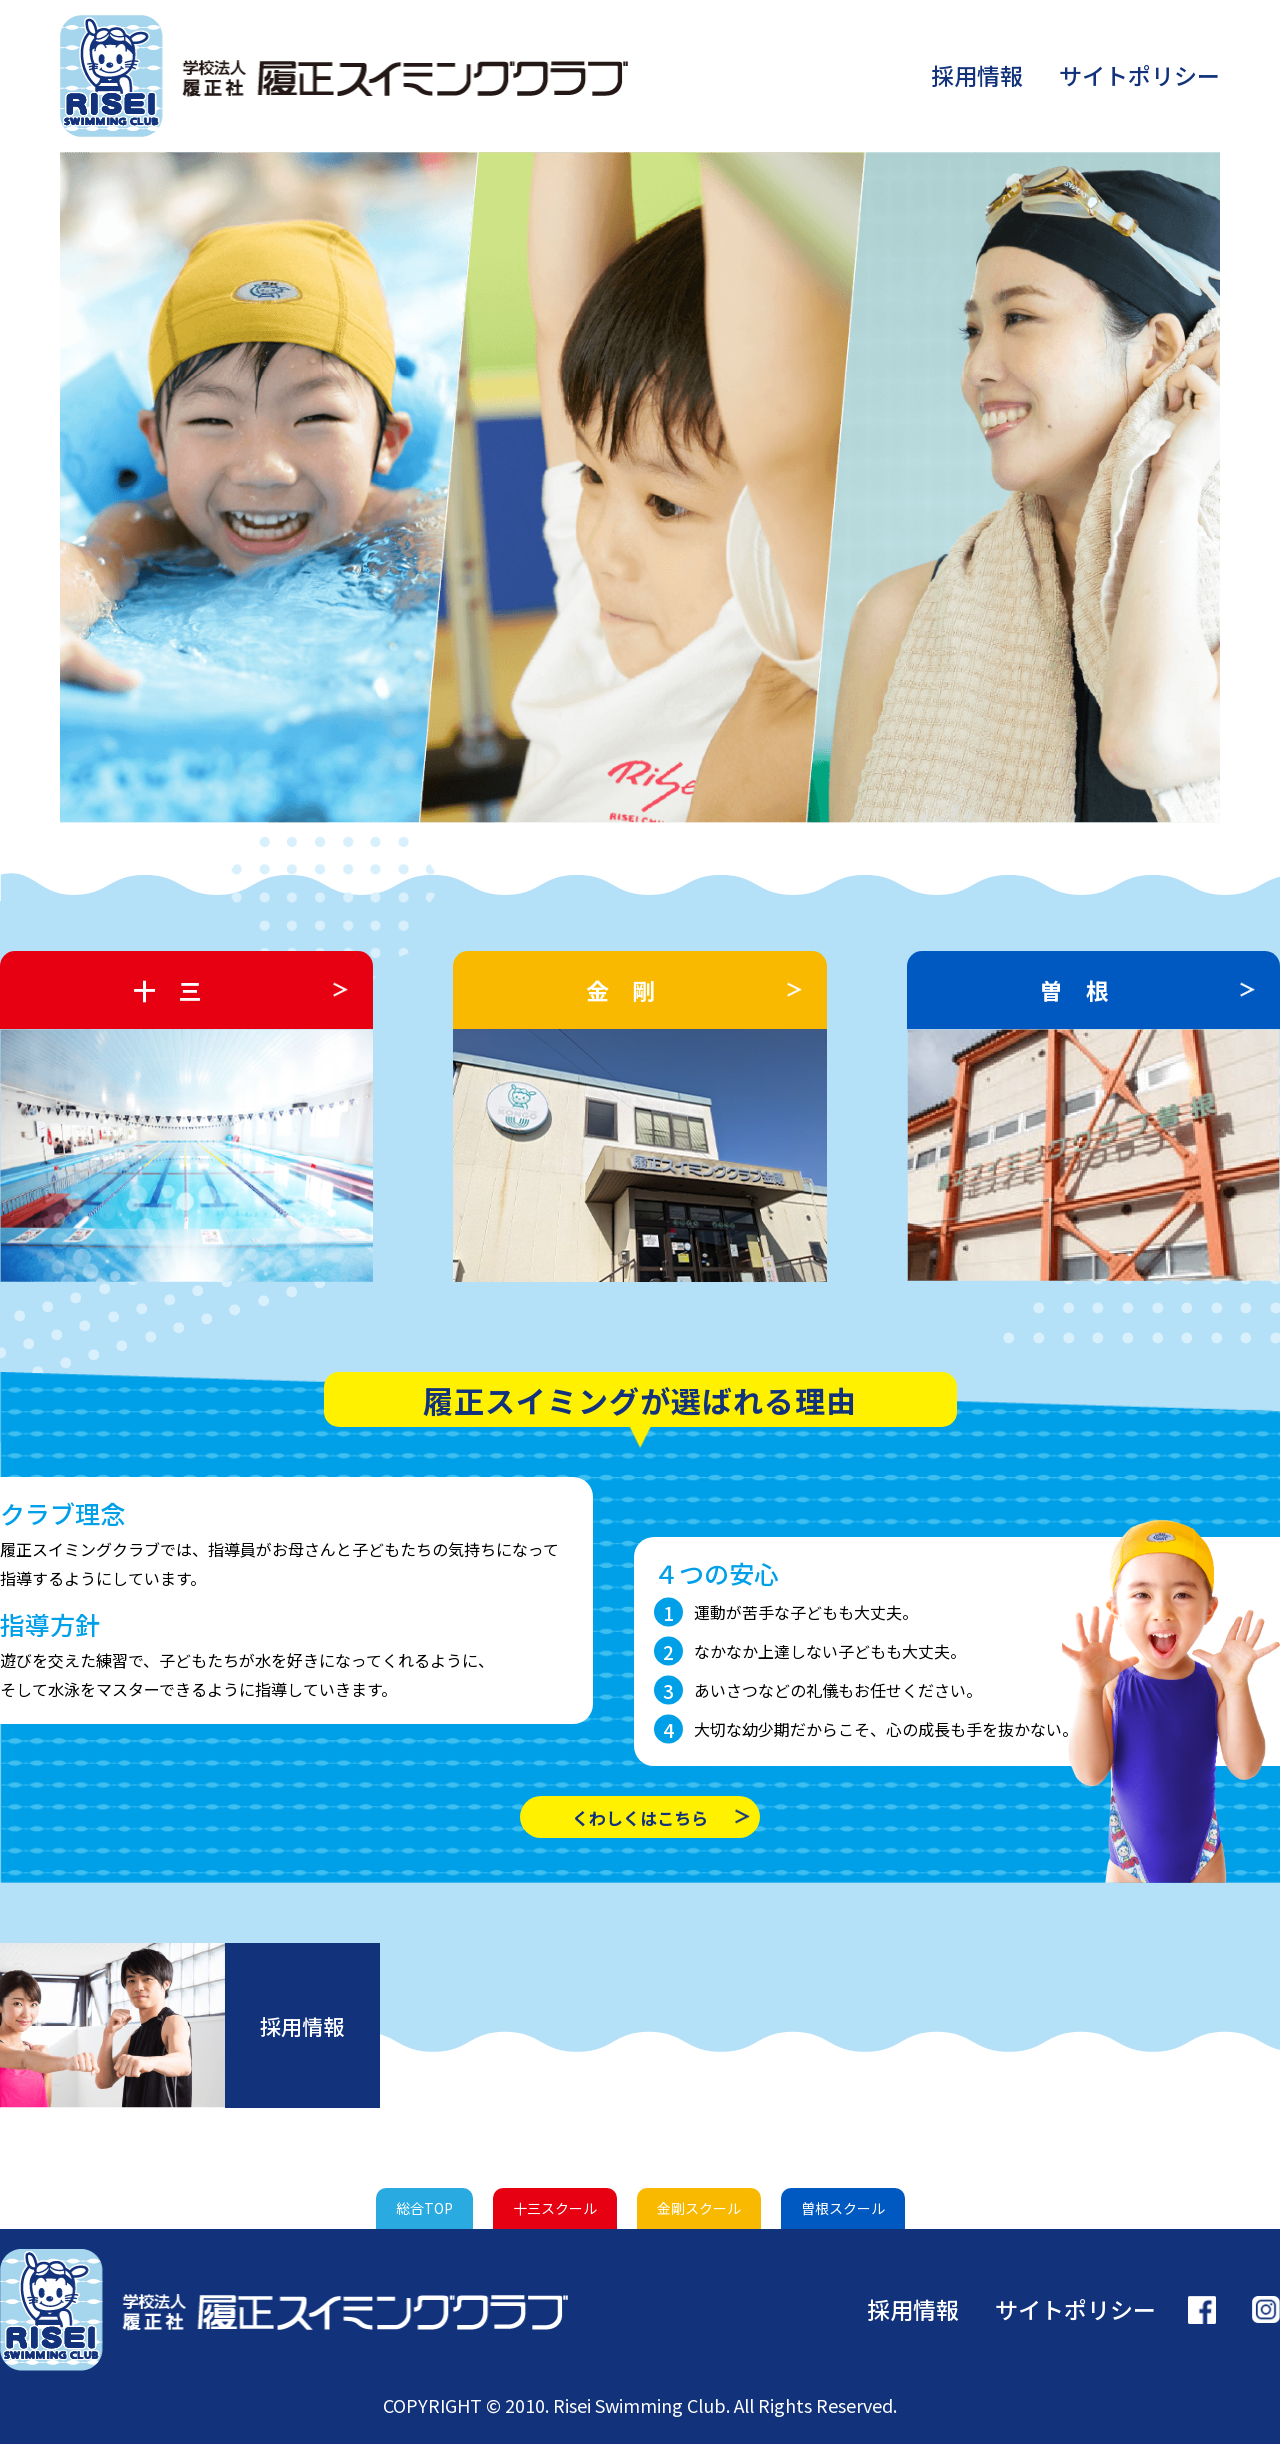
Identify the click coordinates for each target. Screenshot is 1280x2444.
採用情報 (977, 75)
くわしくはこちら (640, 1817)
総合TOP (424, 2208)
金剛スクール (699, 2208)
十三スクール (555, 2208)
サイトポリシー (1139, 75)
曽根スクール (843, 2208)
